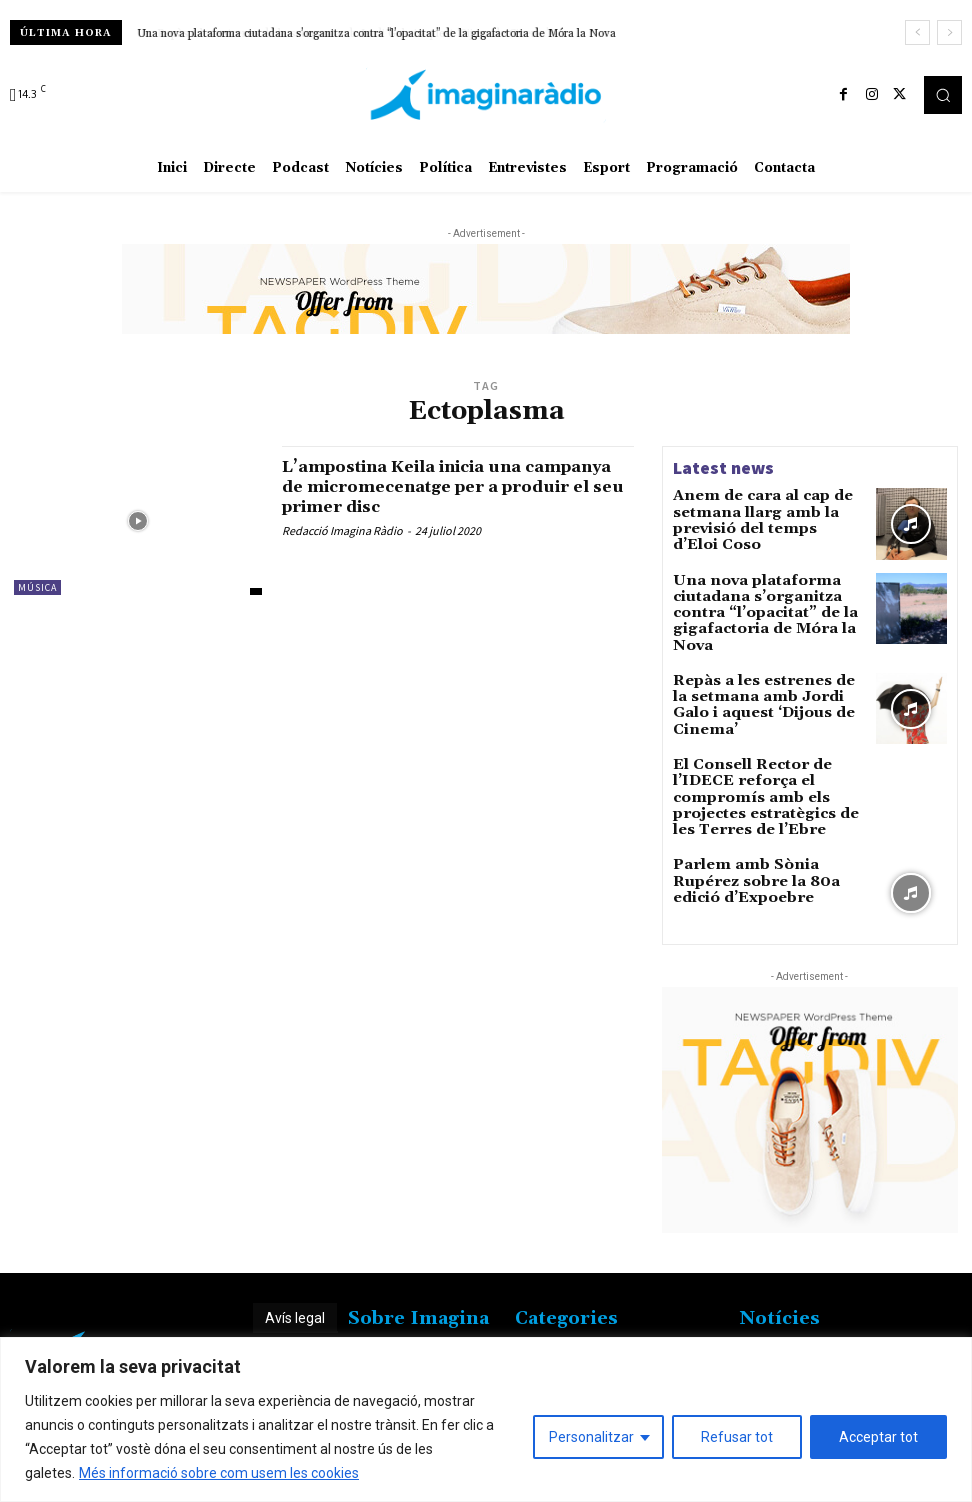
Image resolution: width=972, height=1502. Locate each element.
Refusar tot (737, 1437)
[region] (486, 1419)
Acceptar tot (878, 1437)
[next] (949, 32)
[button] (943, 95)
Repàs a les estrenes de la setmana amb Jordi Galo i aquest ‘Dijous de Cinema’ (756, 682)
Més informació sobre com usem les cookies (219, 1473)
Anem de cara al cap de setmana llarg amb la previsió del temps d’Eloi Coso (767, 509)
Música (37, 587)
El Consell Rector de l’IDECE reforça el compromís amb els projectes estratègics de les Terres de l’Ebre (768, 775)
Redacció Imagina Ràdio (342, 530)
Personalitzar (591, 1437)
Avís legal (295, 1296)
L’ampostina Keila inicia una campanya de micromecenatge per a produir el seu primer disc (455, 486)
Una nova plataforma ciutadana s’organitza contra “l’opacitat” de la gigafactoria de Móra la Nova (376, 34)
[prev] (917, 32)
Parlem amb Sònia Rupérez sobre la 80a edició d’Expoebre (759, 854)
